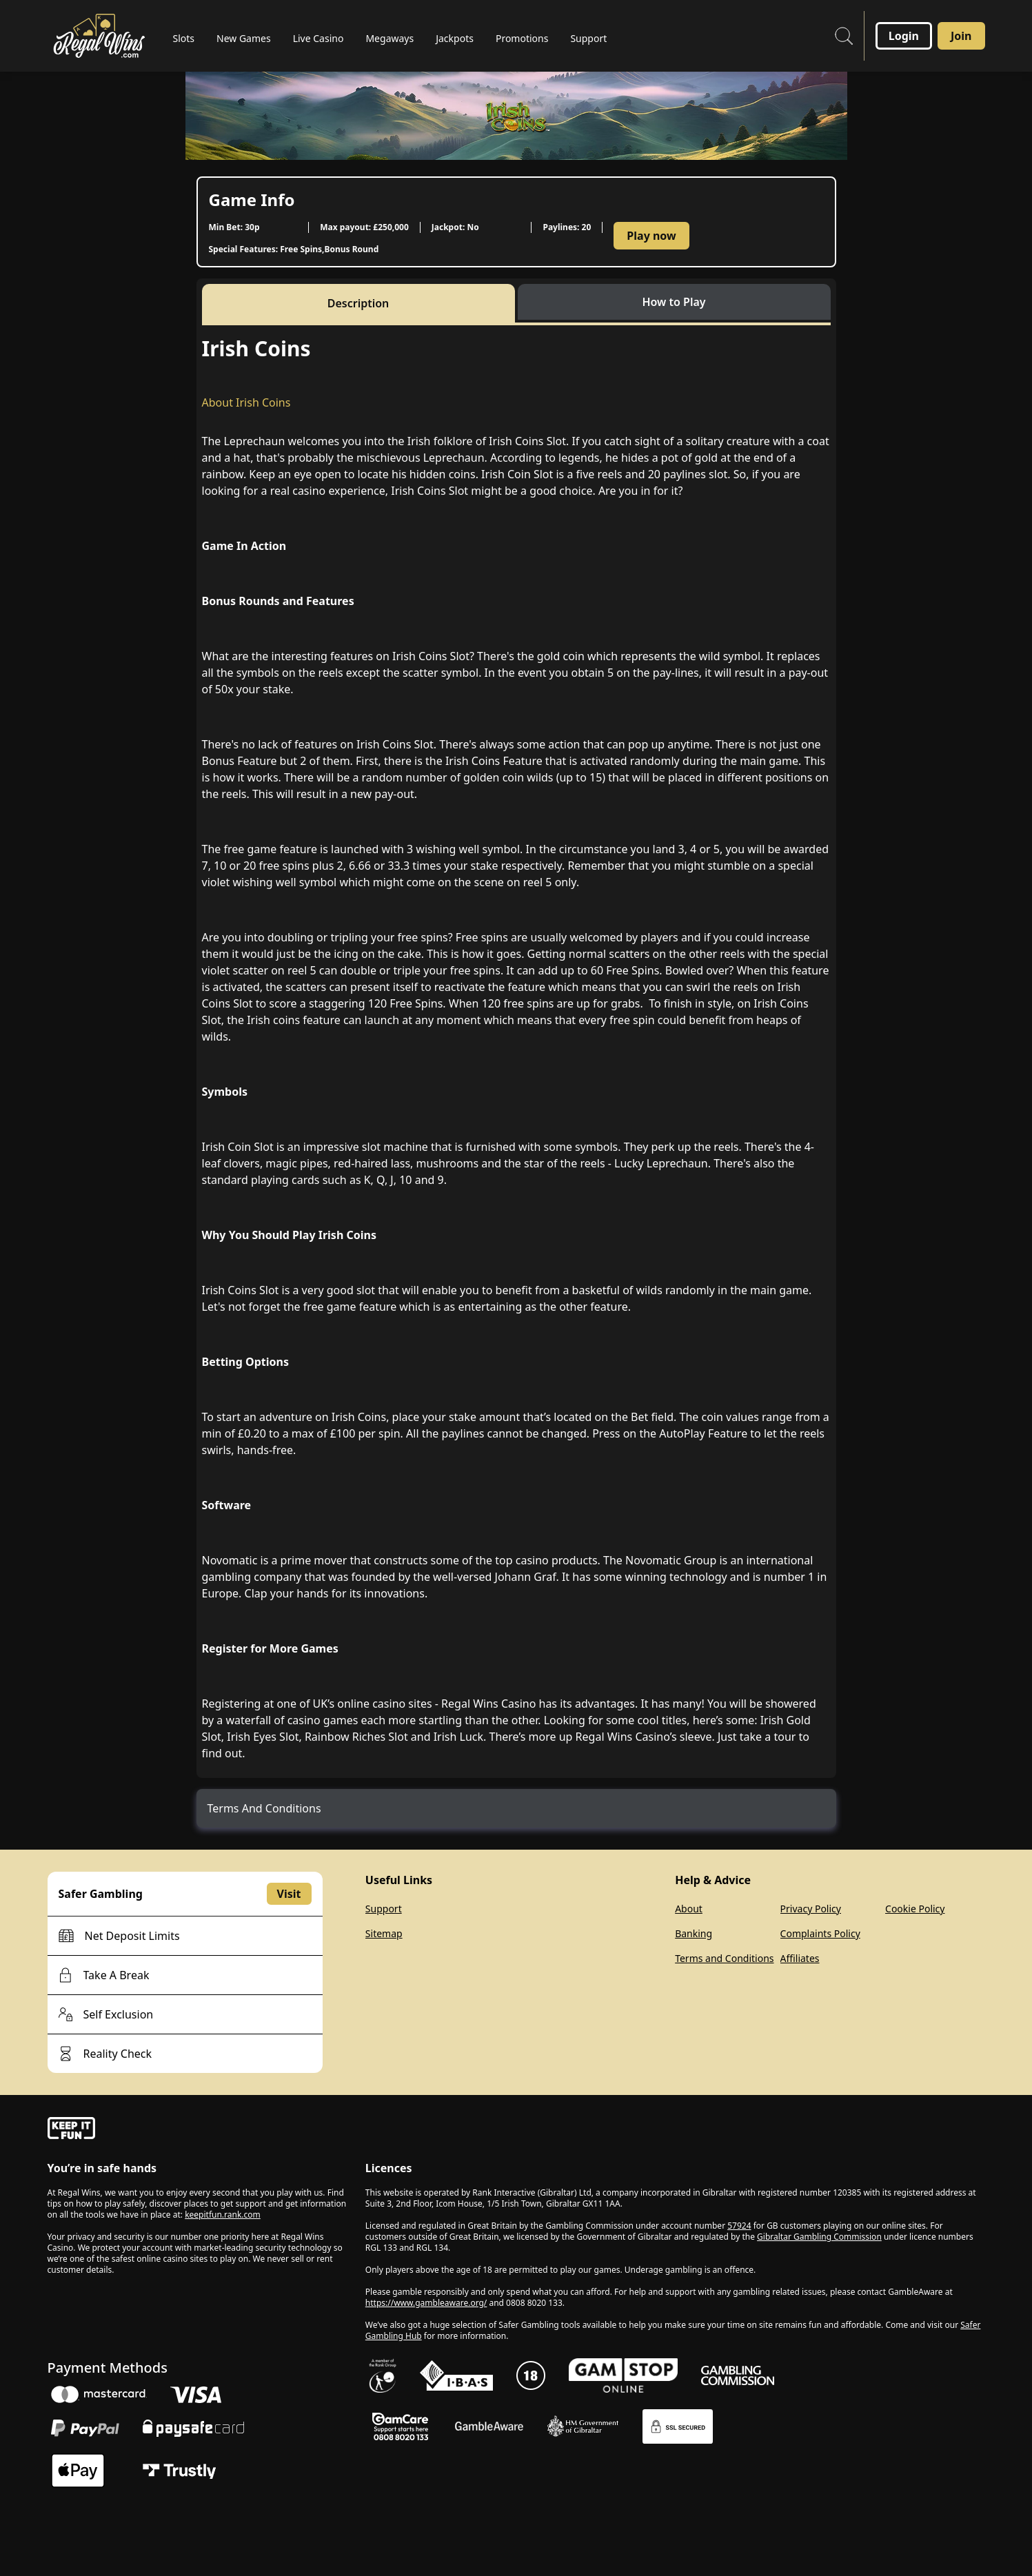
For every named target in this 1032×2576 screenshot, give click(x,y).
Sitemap (384, 1933)
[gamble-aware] (198, 2130)
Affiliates (800, 1958)
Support (383, 1908)
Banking (693, 1933)
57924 (739, 2225)
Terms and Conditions (724, 1958)
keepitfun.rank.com (223, 2214)
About (688, 1908)
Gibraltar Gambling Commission (819, 2236)
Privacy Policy (810, 1908)
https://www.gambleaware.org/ (426, 2303)
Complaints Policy (820, 1933)
